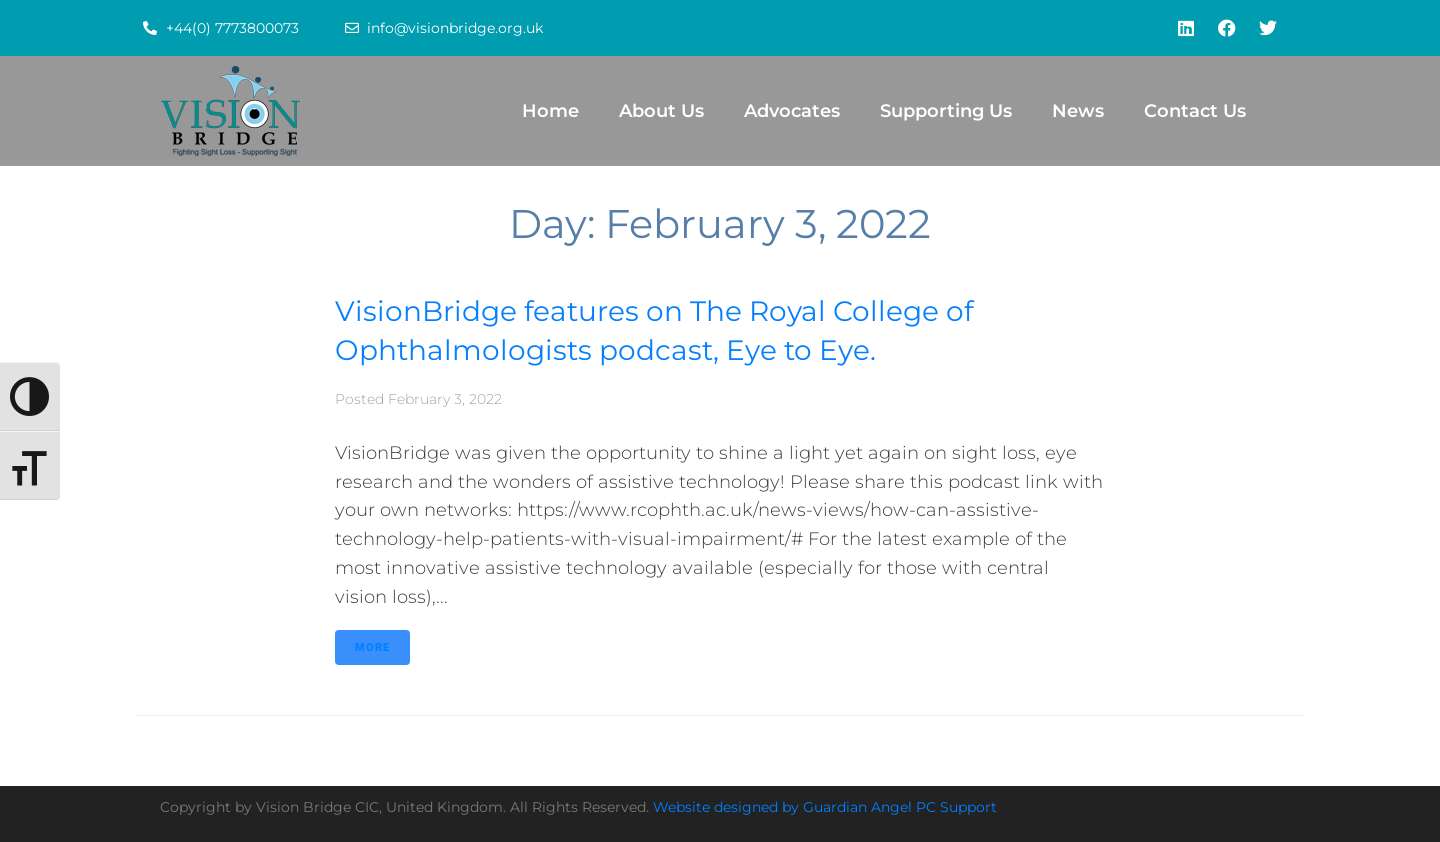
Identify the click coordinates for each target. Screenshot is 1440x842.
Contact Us (1195, 111)
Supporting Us (946, 111)
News (1078, 111)
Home (550, 111)
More (372, 647)
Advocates (792, 111)
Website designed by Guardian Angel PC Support (825, 807)
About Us (661, 111)
